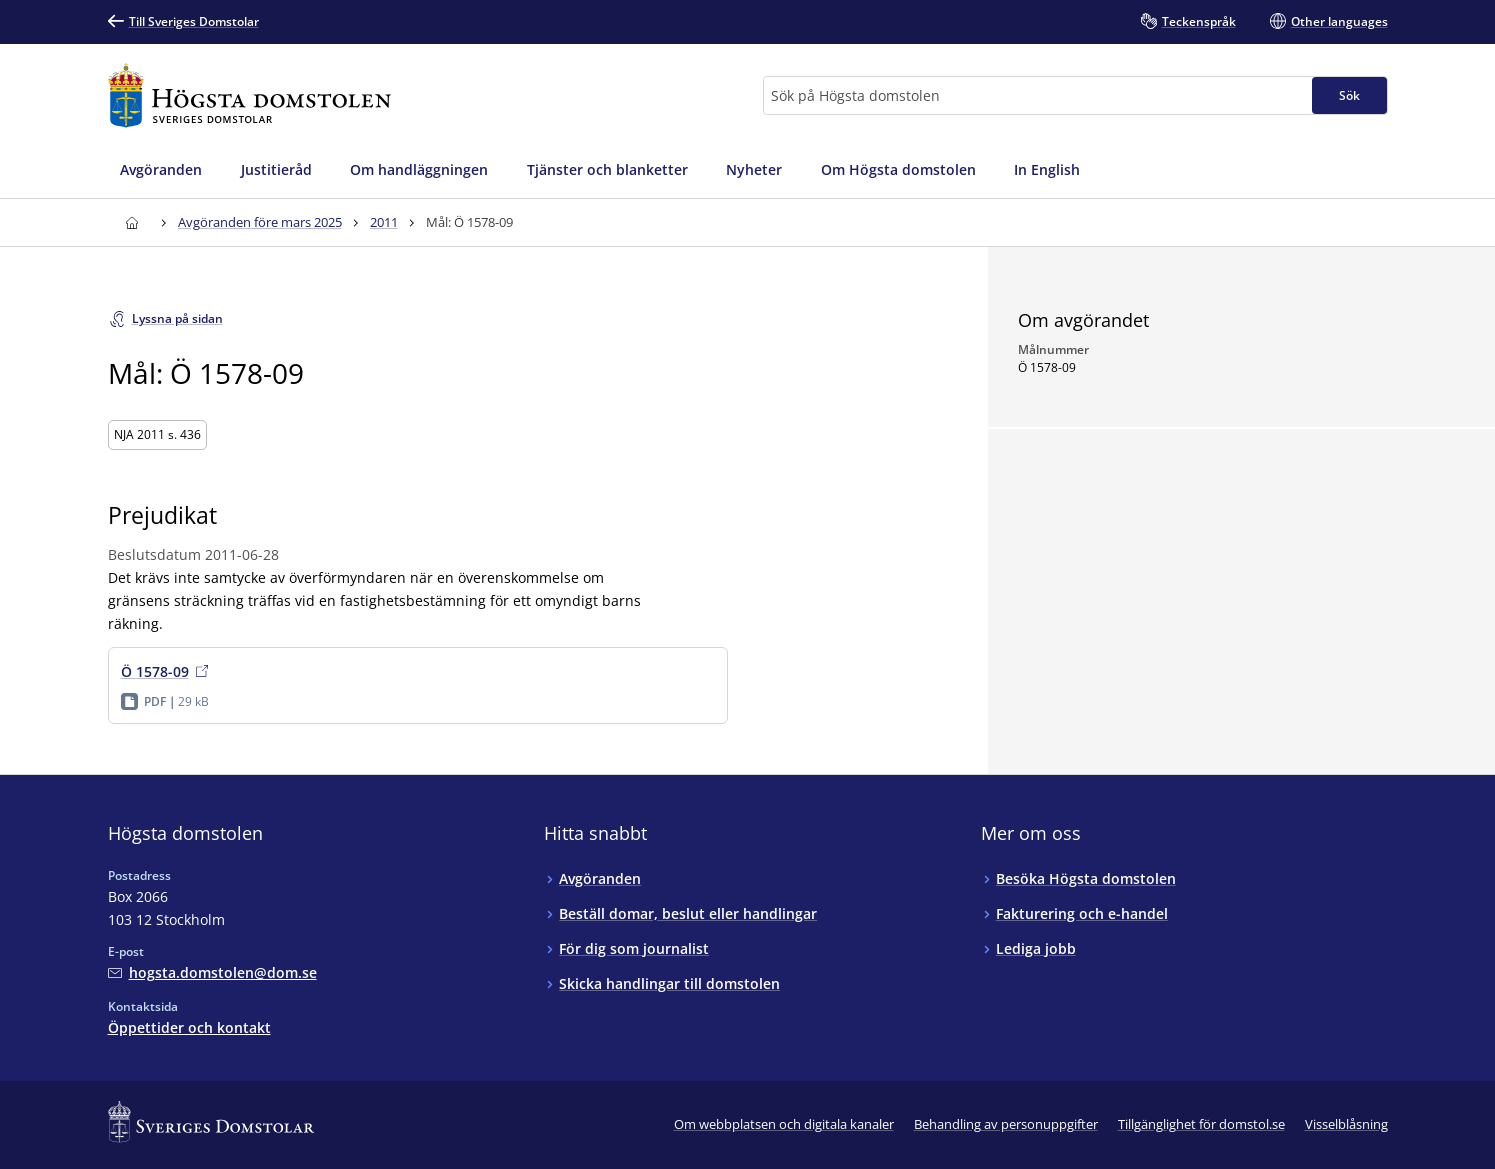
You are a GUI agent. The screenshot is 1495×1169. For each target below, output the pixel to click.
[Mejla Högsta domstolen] (212, 972)
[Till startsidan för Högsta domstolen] (250, 95)
